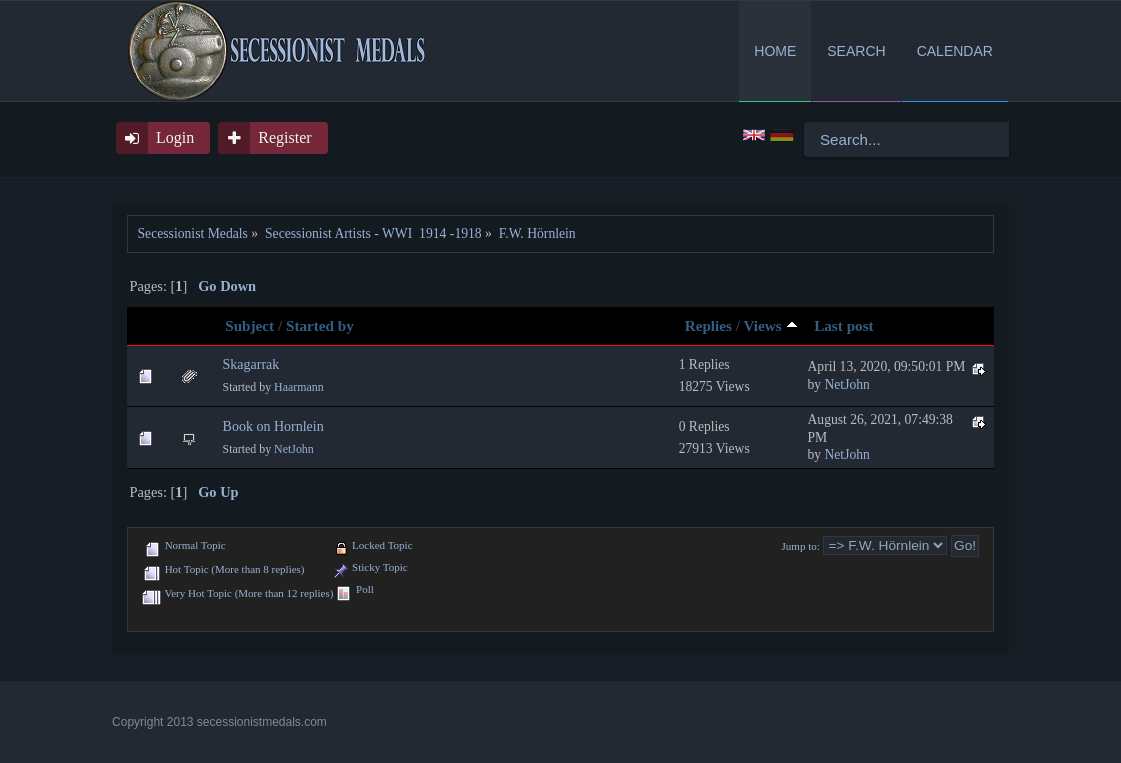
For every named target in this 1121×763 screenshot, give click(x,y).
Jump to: (801, 546)
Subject (249, 325)
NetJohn (847, 384)
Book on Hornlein (273, 426)
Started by (320, 325)
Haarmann (299, 387)
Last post (844, 325)
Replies (708, 325)
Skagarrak (251, 364)
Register (284, 137)
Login (175, 137)
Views (770, 325)
